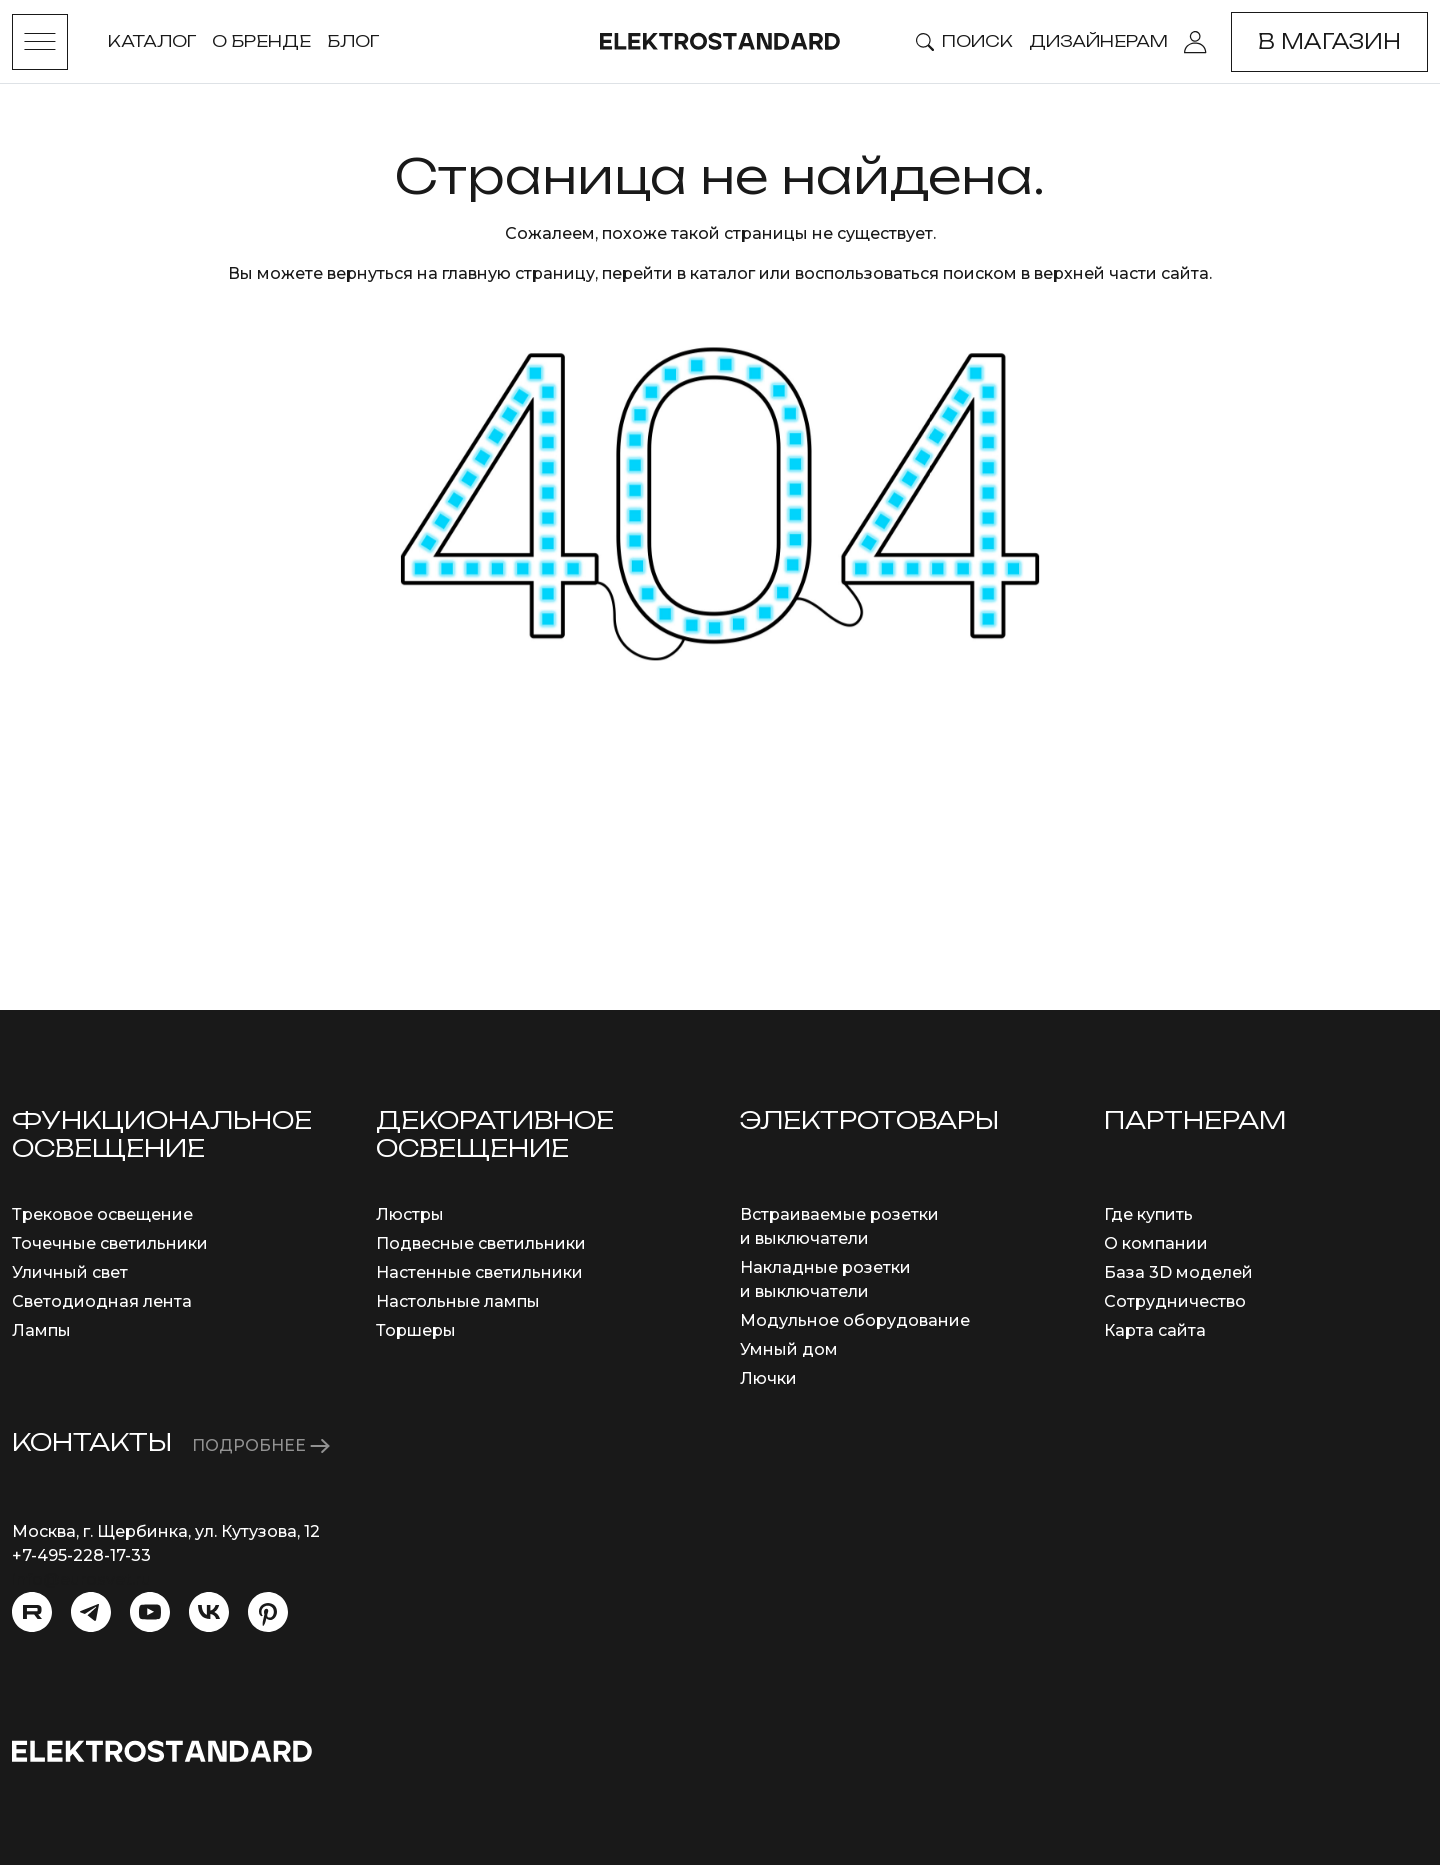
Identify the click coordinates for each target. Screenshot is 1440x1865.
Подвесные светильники (481, 1243)
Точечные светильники (110, 1243)
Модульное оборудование (855, 1320)
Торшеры (416, 1330)
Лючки (768, 1378)
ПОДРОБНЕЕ (261, 1445)
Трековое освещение (102, 1214)
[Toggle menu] (40, 42)
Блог (353, 41)
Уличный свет (70, 1272)
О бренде (261, 41)
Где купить (1148, 1214)
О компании (1156, 1243)
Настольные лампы (458, 1301)
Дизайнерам (1098, 41)
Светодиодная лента (102, 1301)
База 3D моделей (1178, 1272)
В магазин (1329, 41)
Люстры (410, 1214)
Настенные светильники (479, 1272)
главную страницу (518, 273)
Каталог (152, 41)
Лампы (41, 1330)
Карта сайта (1155, 1330)
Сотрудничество (1175, 1301)
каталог (722, 273)
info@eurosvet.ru (81, 1579)
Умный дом (789, 1349)
